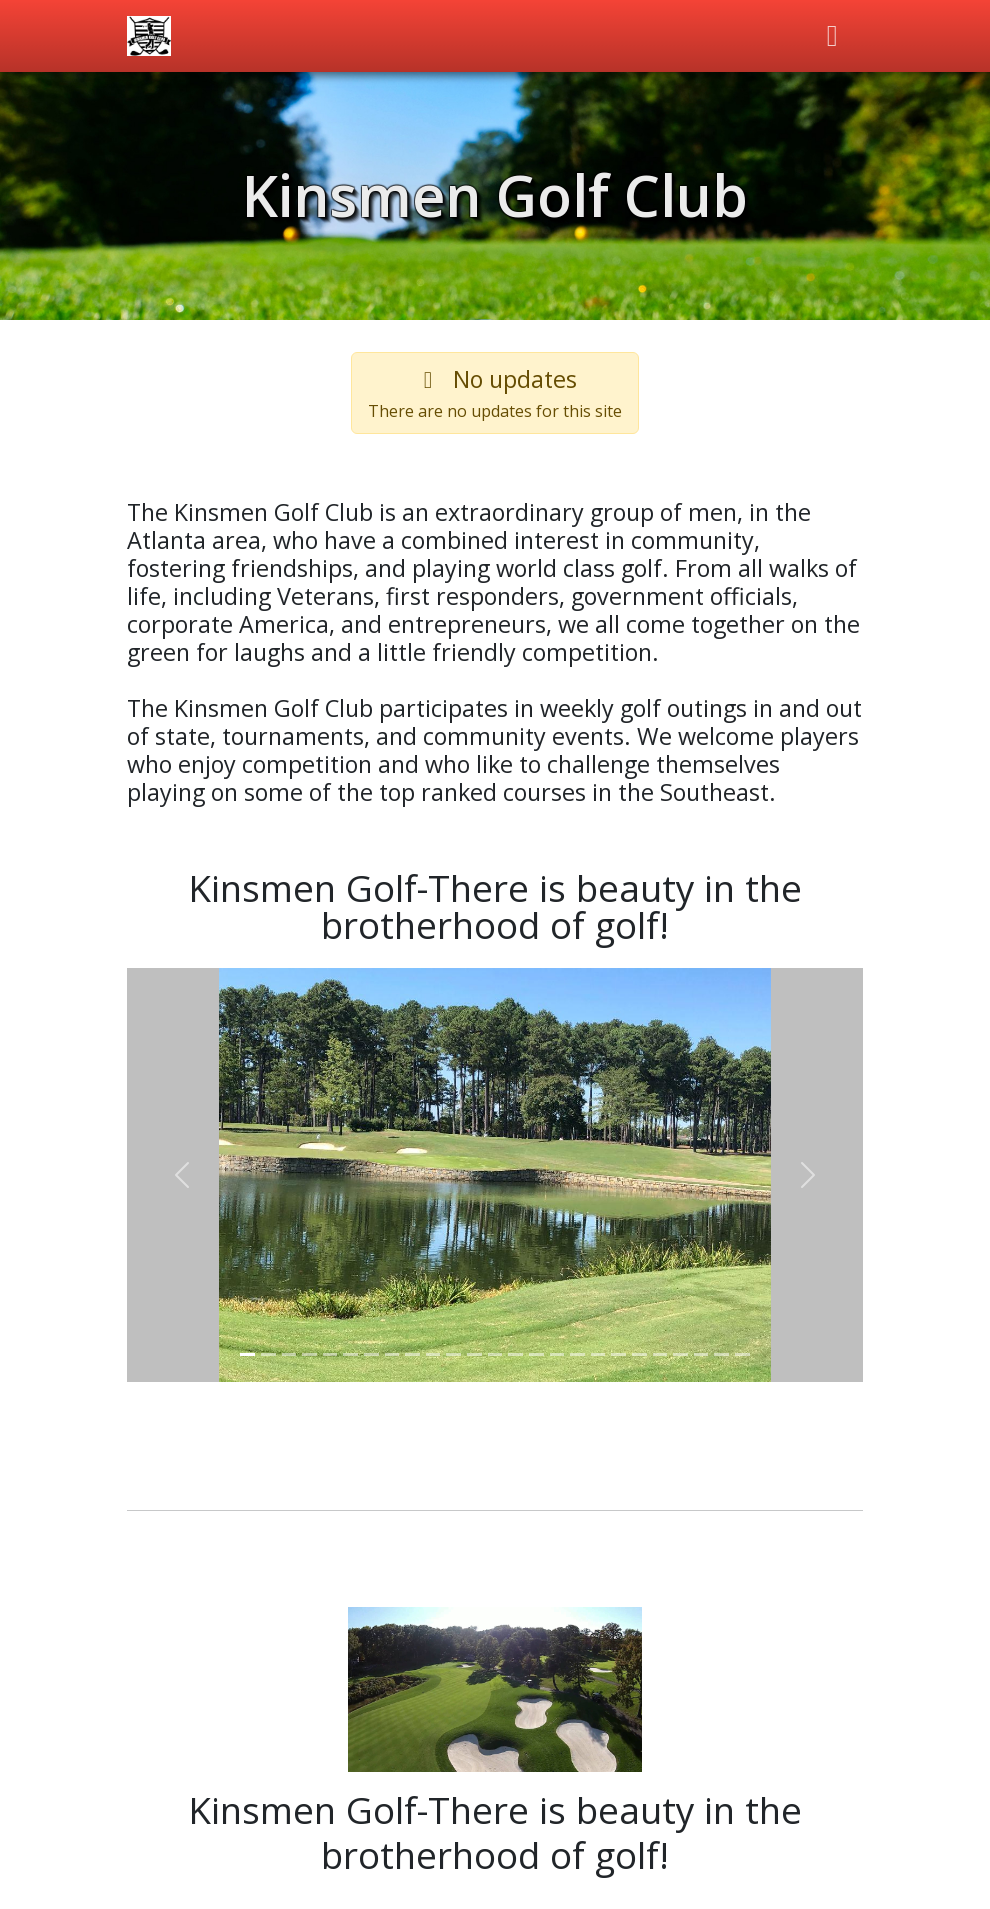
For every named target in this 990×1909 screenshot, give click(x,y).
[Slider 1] (247, 1354)
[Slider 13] (495, 1354)
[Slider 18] (598, 1354)
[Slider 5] (330, 1354)
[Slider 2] (268, 1354)
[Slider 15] (536, 1354)
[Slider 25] (742, 1354)
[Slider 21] (660, 1354)
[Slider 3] (289, 1354)
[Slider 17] (577, 1354)
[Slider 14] (515, 1354)
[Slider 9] (412, 1354)
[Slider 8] (392, 1354)
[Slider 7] (371, 1354)
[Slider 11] (453, 1354)
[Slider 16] (557, 1354)
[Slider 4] (309, 1354)
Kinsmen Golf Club (495, 195)
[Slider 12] (474, 1354)
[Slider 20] (639, 1354)
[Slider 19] (618, 1354)
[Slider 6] (350, 1354)
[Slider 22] (680, 1354)
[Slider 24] (721, 1354)
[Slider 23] (701, 1354)
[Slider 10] (433, 1354)
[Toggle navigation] (833, 36)
